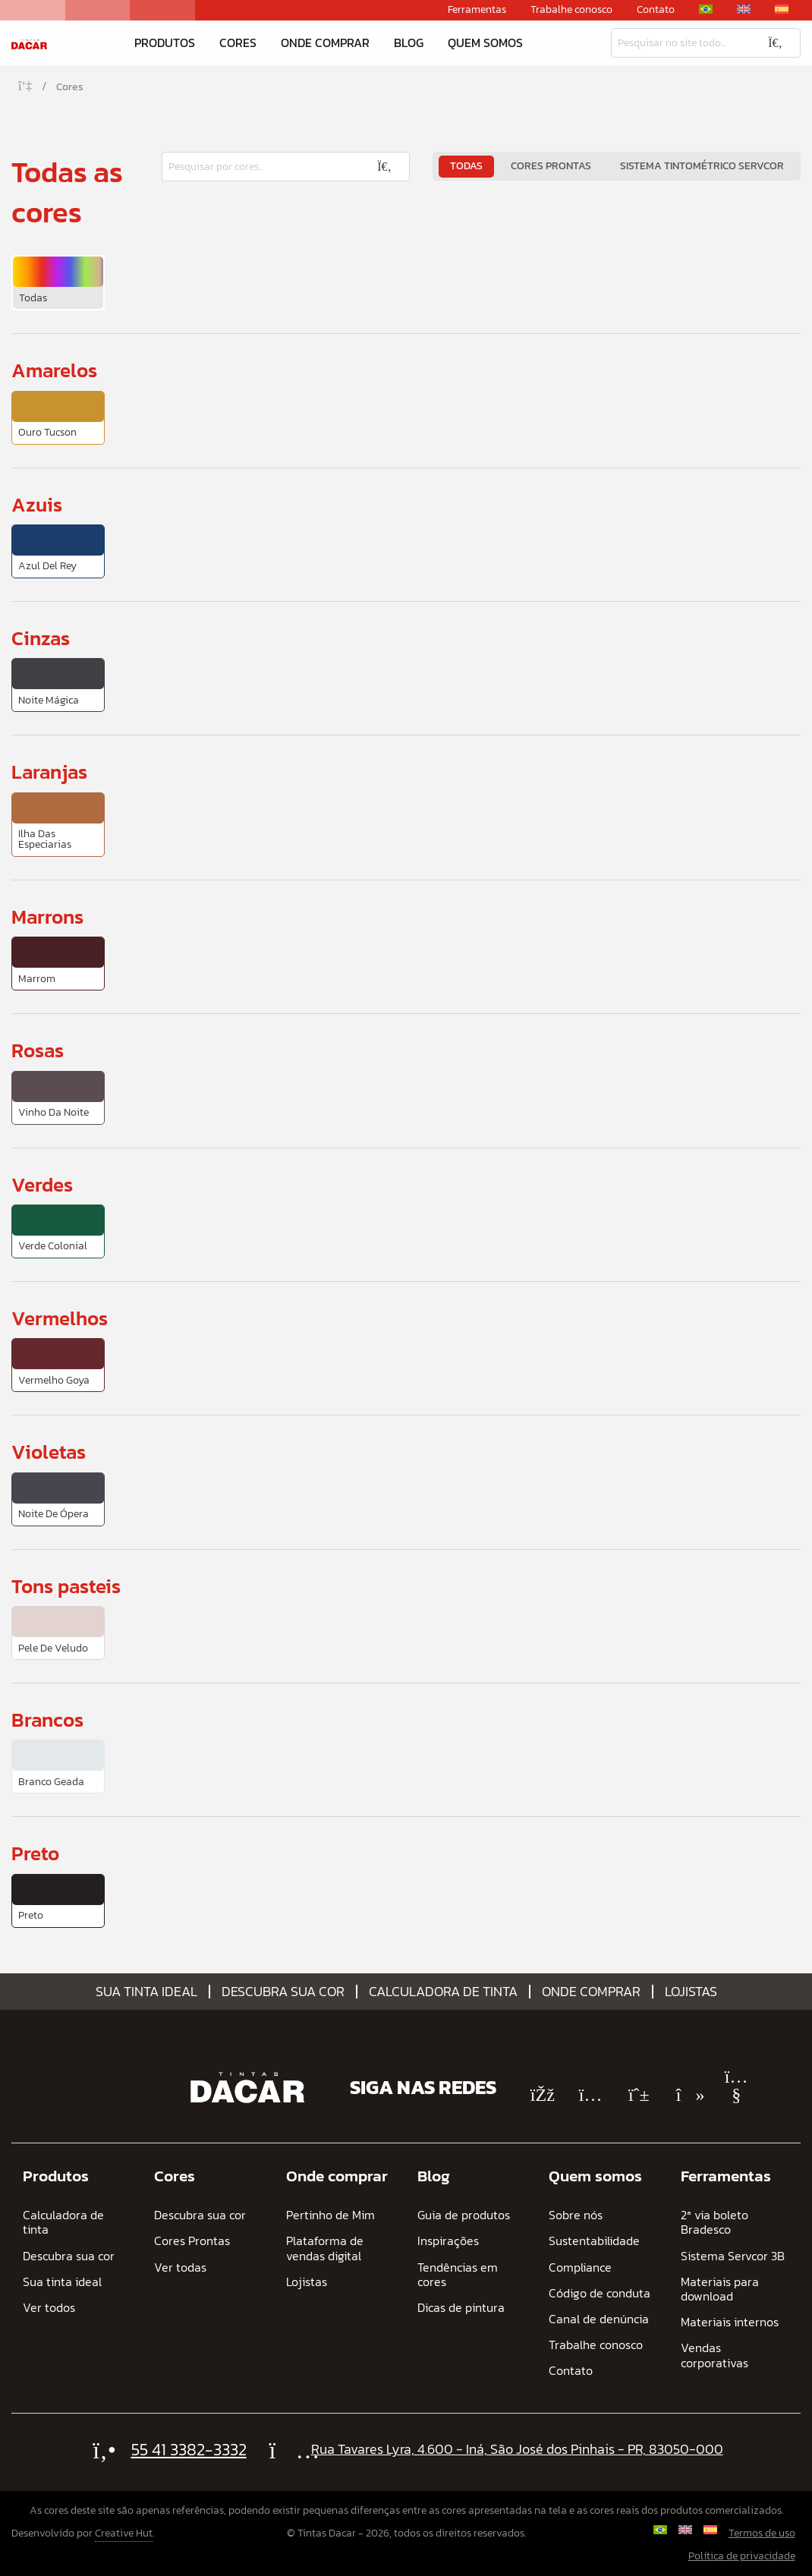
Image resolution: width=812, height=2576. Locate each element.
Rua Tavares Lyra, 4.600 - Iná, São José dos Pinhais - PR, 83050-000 (517, 2449)
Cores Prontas (551, 166)
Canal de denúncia (599, 2319)
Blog (408, 42)
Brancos (47, 1719)
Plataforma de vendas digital (325, 2248)
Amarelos (54, 370)
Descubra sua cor (283, 1991)
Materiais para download (720, 2289)
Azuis (36, 504)
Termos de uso (762, 2533)
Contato (656, 10)
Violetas (48, 1451)
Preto (35, 1853)
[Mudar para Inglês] (744, 9)
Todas (466, 166)
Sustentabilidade (594, 2241)
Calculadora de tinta (443, 1991)
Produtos (164, 42)
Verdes (42, 1184)
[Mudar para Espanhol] (782, 9)
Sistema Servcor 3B (733, 2256)
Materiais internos (730, 2322)
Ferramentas (477, 10)
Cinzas (40, 638)
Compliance (580, 2267)
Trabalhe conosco (571, 10)
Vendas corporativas (714, 2355)
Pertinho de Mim (330, 2215)
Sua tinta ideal (146, 1991)
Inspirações (448, 2241)
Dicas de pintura (461, 2307)
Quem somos (485, 42)
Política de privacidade (741, 2556)
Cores (238, 42)
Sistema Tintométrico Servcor (702, 166)
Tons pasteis (66, 1586)
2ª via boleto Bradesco (714, 2222)
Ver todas (180, 2267)
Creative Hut (124, 2533)
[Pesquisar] (681, 43)
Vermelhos (59, 1318)
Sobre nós (576, 2215)
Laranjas (49, 771)
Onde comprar (325, 42)
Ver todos (49, 2307)
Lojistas (691, 1991)
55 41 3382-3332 (189, 2449)
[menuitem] (58, 282)
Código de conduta (599, 2293)
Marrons (47, 916)
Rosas (37, 1050)
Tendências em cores (457, 2274)
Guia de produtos (463, 2215)
